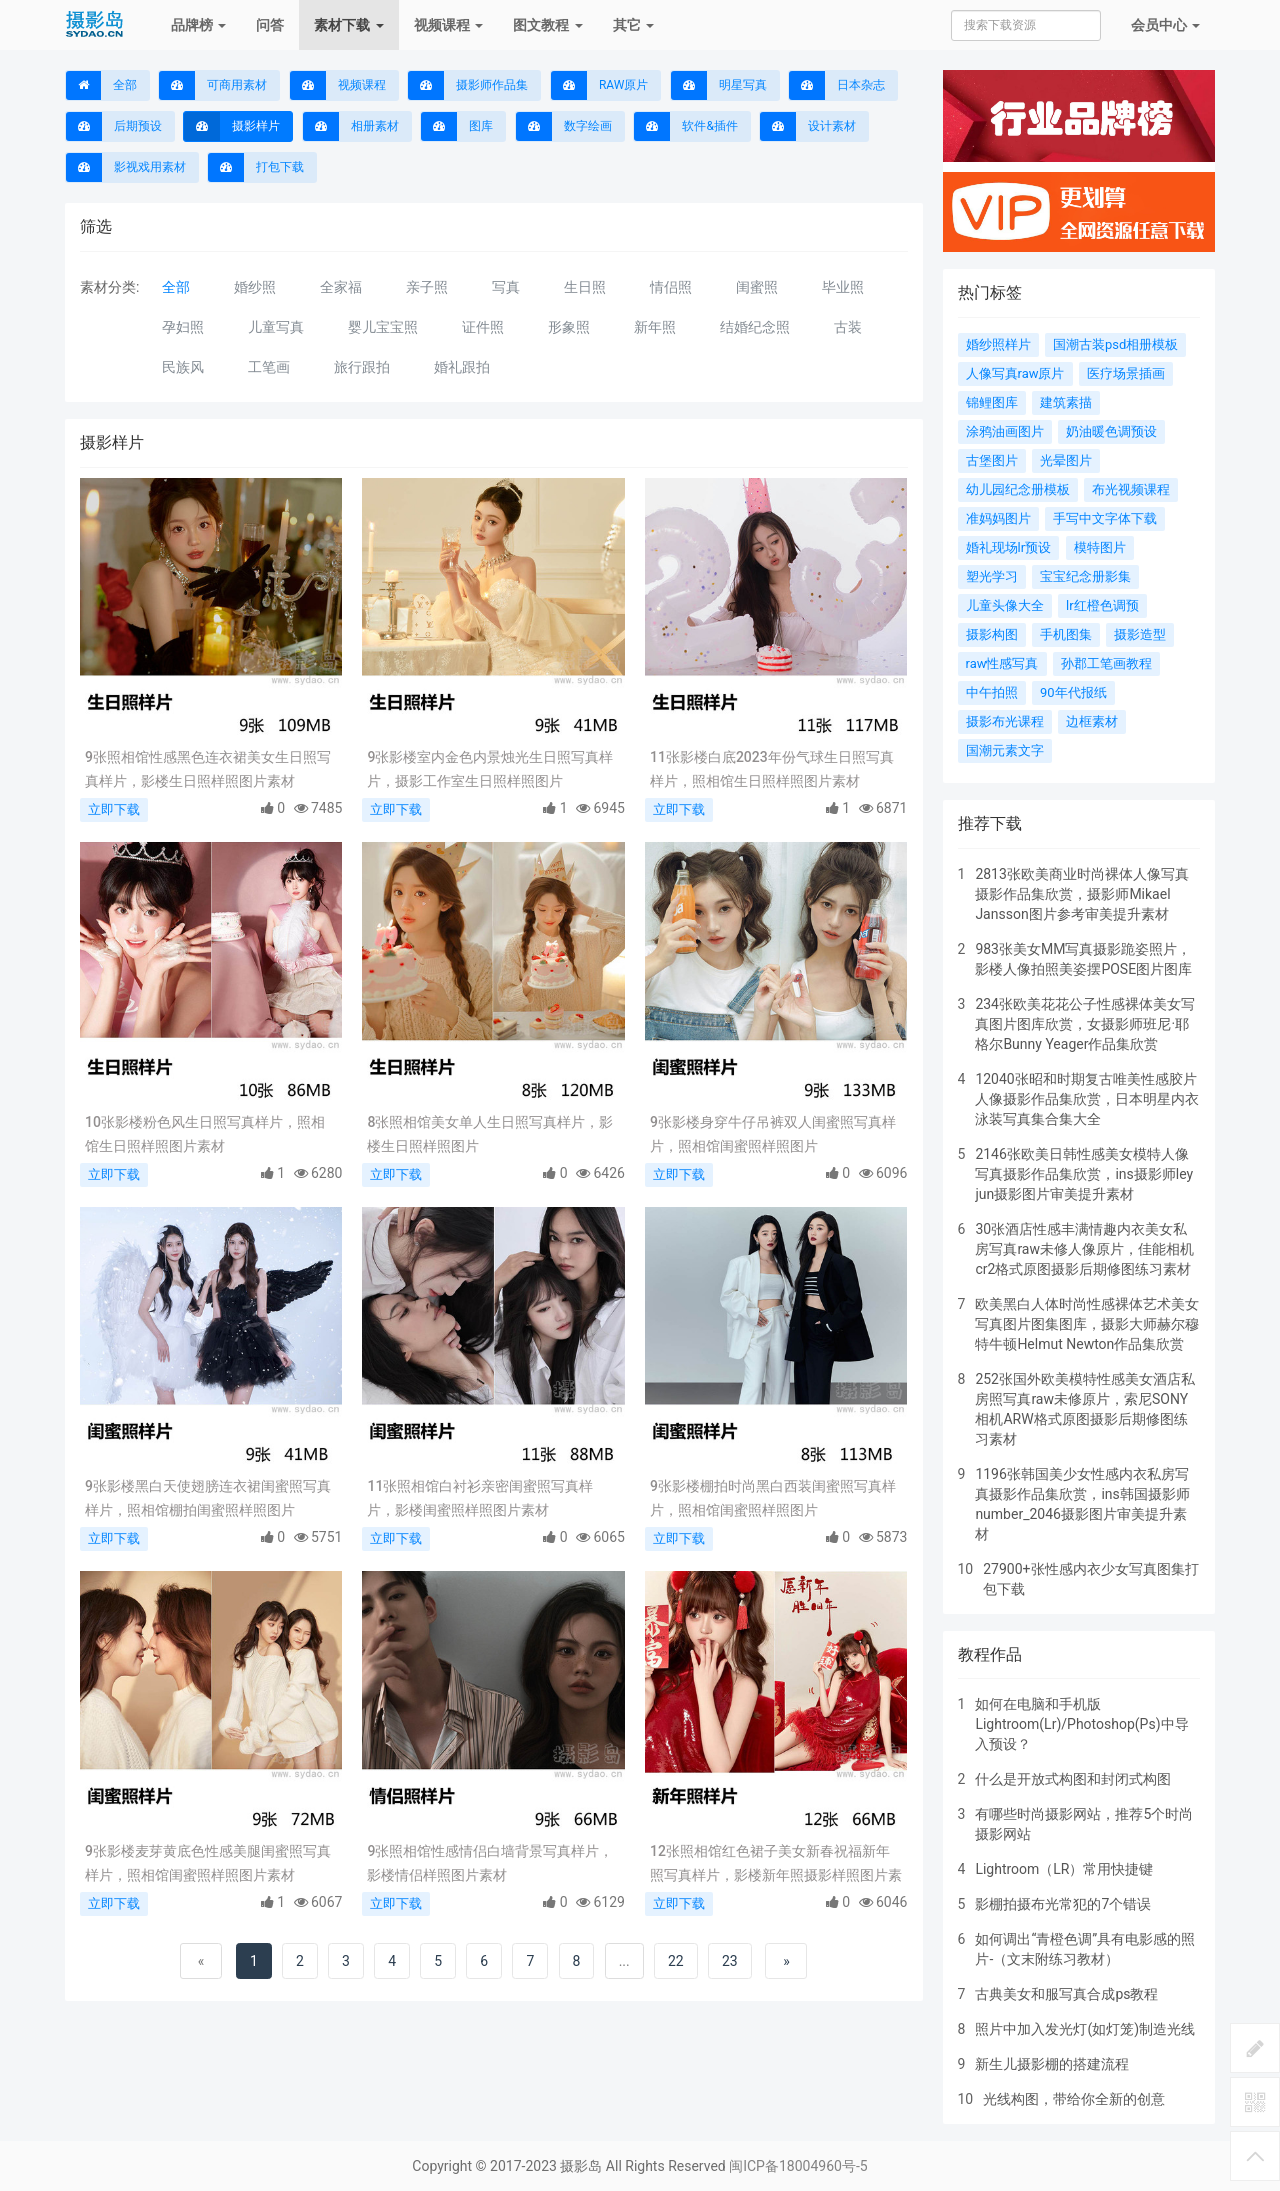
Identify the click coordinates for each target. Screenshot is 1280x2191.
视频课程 (448, 25)
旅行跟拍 (362, 367)
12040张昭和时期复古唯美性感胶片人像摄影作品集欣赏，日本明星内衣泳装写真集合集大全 (1087, 1099)
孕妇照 (183, 327)
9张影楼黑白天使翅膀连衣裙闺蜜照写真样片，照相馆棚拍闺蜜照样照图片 (208, 1498)
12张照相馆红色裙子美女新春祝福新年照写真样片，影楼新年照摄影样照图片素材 (776, 1865)
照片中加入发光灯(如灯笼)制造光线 (1085, 2029)
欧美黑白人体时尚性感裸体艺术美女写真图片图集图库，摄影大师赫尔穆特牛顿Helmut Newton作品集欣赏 (1087, 1324)
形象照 (569, 327)
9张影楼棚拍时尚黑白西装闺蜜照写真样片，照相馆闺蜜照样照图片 (773, 1498)
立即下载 (114, 809)
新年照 (655, 327)
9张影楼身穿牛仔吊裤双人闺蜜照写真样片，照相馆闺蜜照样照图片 (773, 1134)
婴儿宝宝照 (383, 327)
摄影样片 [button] (232, 126)
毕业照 (843, 287)
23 (730, 1961)
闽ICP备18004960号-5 (798, 2166)
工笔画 (269, 367)
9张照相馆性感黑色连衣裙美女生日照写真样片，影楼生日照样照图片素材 (208, 769)
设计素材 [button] (808, 126)
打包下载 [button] (256, 167)
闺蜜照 (757, 287)
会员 (1165, 25)
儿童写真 (276, 327)
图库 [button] (457, 126)
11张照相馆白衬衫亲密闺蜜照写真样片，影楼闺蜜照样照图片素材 (480, 1498)
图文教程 (547, 25)
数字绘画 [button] (564, 126)
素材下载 (348, 25)
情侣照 (671, 287)
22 (676, 1961)
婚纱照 (255, 287)
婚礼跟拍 (462, 367)
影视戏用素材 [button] (126, 167)
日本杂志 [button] (837, 85)
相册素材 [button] (351, 126)
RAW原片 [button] (599, 85)
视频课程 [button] (338, 85)
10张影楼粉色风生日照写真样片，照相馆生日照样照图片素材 (205, 1134)
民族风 (183, 367)
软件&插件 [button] (685, 126)
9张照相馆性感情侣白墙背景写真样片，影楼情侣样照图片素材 (490, 1863)
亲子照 (427, 287)
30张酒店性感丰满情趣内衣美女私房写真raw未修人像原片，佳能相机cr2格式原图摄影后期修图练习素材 (1084, 1249)
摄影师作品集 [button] (468, 85)
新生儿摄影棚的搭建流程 (1052, 2064)
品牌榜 (198, 25)
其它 (633, 25)
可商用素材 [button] (213, 85)
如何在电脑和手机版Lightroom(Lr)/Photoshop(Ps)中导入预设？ (1081, 1724)
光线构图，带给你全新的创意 (1074, 2099)
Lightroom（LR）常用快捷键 (1064, 1869)
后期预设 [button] (114, 126)
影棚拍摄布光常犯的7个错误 (1063, 1904)
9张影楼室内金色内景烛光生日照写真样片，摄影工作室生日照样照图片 (490, 769)
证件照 (483, 327)
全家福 (341, 287)
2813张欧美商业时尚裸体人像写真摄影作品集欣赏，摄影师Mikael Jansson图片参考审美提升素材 (1081, 894)
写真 (506, 287)
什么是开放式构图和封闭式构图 (1073, 1779)
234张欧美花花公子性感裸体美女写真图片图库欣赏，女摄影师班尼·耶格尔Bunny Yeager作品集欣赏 (1085, 1024)
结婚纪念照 (755, 327)
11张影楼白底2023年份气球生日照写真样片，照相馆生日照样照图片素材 (772, 769)
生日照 (585, 287)
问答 (270, 25)
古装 (848, 327)
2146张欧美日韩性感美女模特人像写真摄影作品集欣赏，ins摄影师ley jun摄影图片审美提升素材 (1084, 1174)
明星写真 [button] (719, 85)
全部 (101, 85)
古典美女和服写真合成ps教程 (1066, 1994)
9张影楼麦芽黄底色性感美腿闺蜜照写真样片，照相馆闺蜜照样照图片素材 (208, 1863)
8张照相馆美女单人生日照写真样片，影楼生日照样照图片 (490, 1134)
